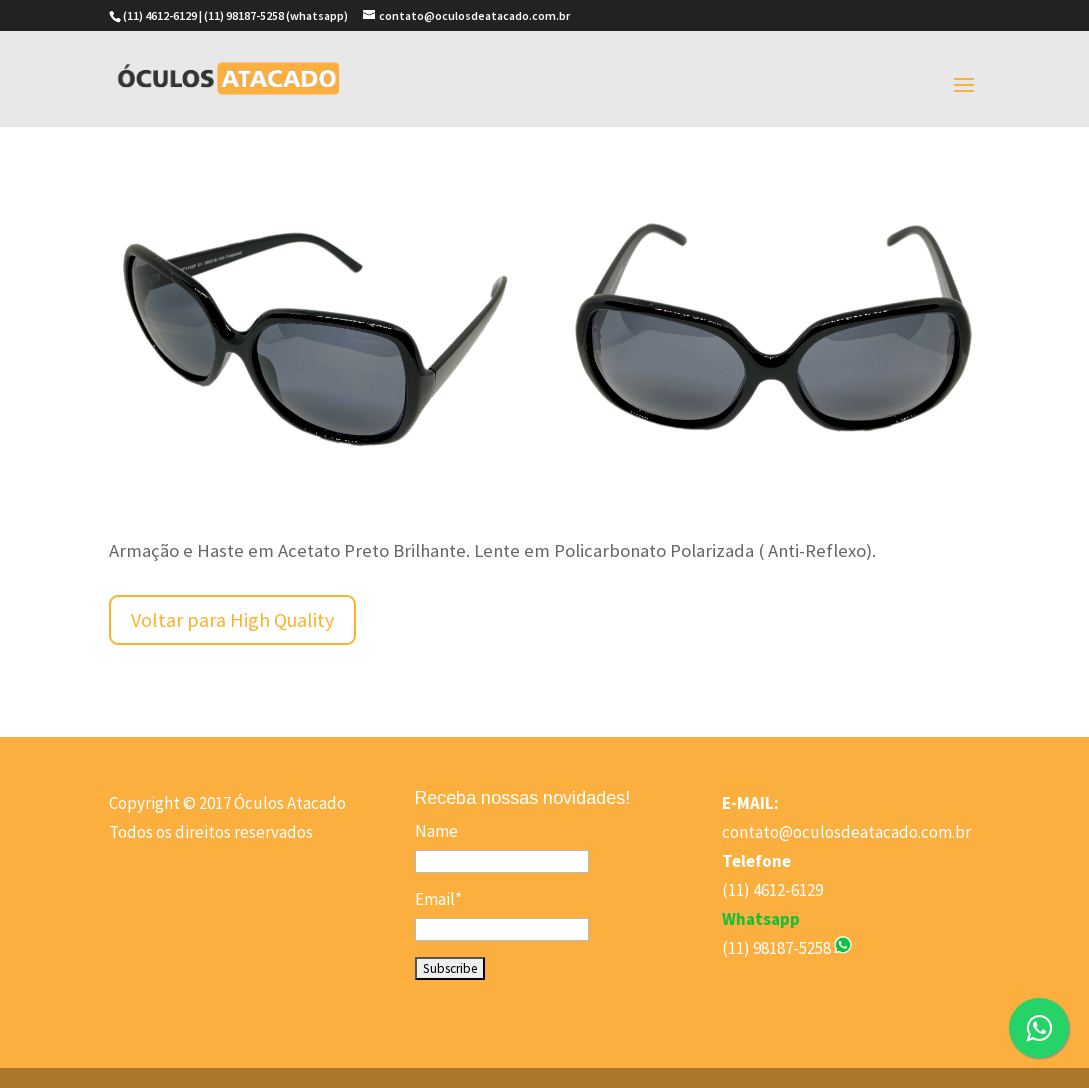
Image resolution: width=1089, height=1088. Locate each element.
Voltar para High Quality (232, 619)
